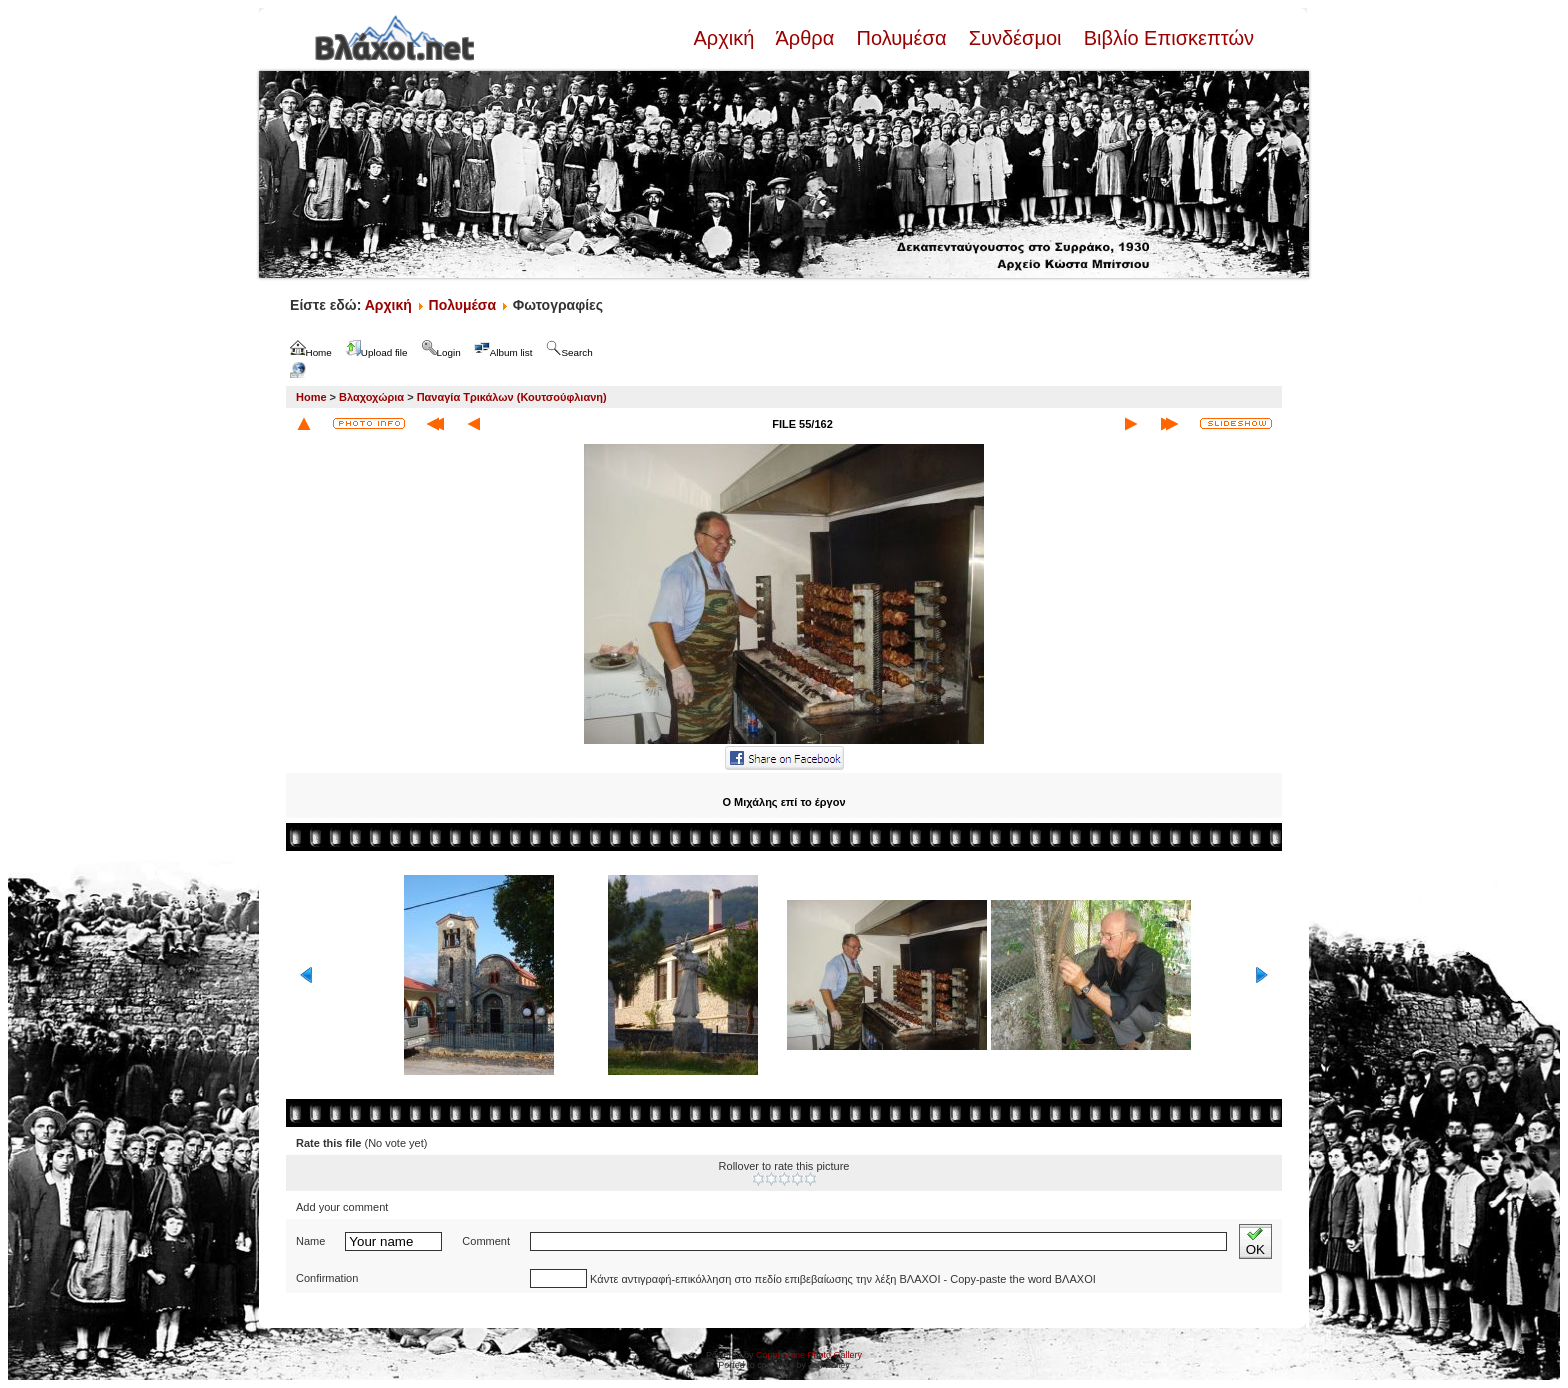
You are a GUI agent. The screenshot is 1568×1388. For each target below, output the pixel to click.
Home (311, 397)
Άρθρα (805, 38)
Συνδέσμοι (1015, 38)
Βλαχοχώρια (371, 397)
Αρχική (726, 38)
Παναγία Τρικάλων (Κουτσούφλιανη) (512, 397)
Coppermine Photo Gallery (809, 1355)
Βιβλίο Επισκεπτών (1166, 38)
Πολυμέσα (901, 38)
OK (1255, 1241)
